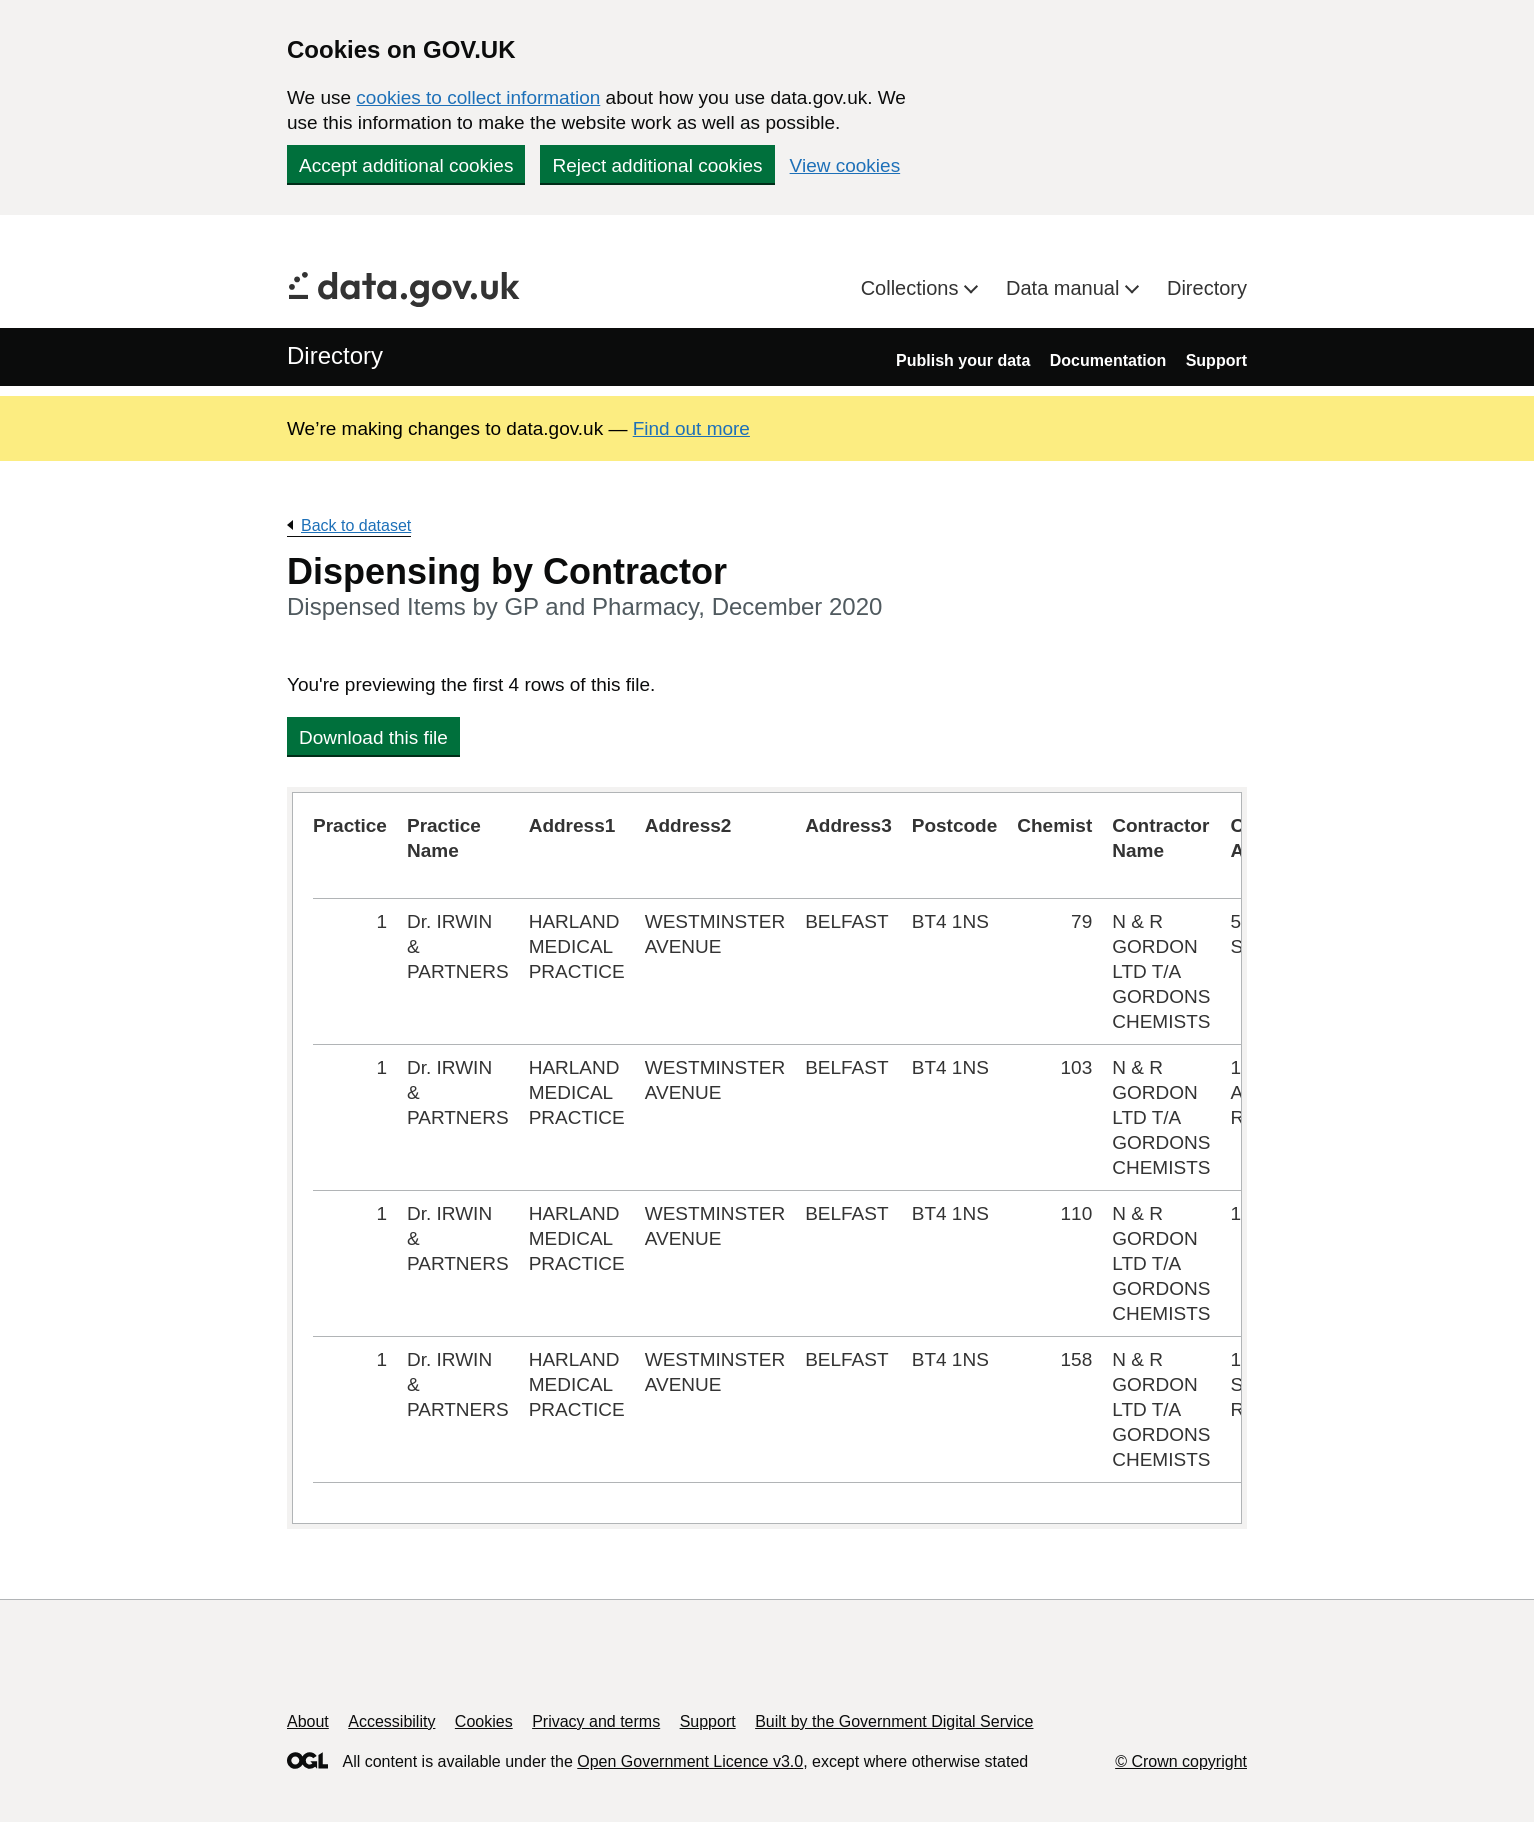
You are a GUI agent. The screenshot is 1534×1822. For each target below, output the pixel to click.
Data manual (1065, 288)
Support (1216, 360)
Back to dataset (356, 525)
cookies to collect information (478, 97)
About (308, 1721)
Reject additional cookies (657, 165)
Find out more (691, 428)
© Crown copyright (1181, 1761)
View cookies (845, 165)
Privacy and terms (596, 1721)
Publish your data (963, 360)
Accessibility (391, 1721)
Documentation (1108, 360)
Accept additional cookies (406, 165)
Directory (1207, 288)
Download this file (373, 737)
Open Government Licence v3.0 (690, 1761)
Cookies (484, 1721)
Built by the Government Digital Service (894, 1721)
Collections (912, 288)
